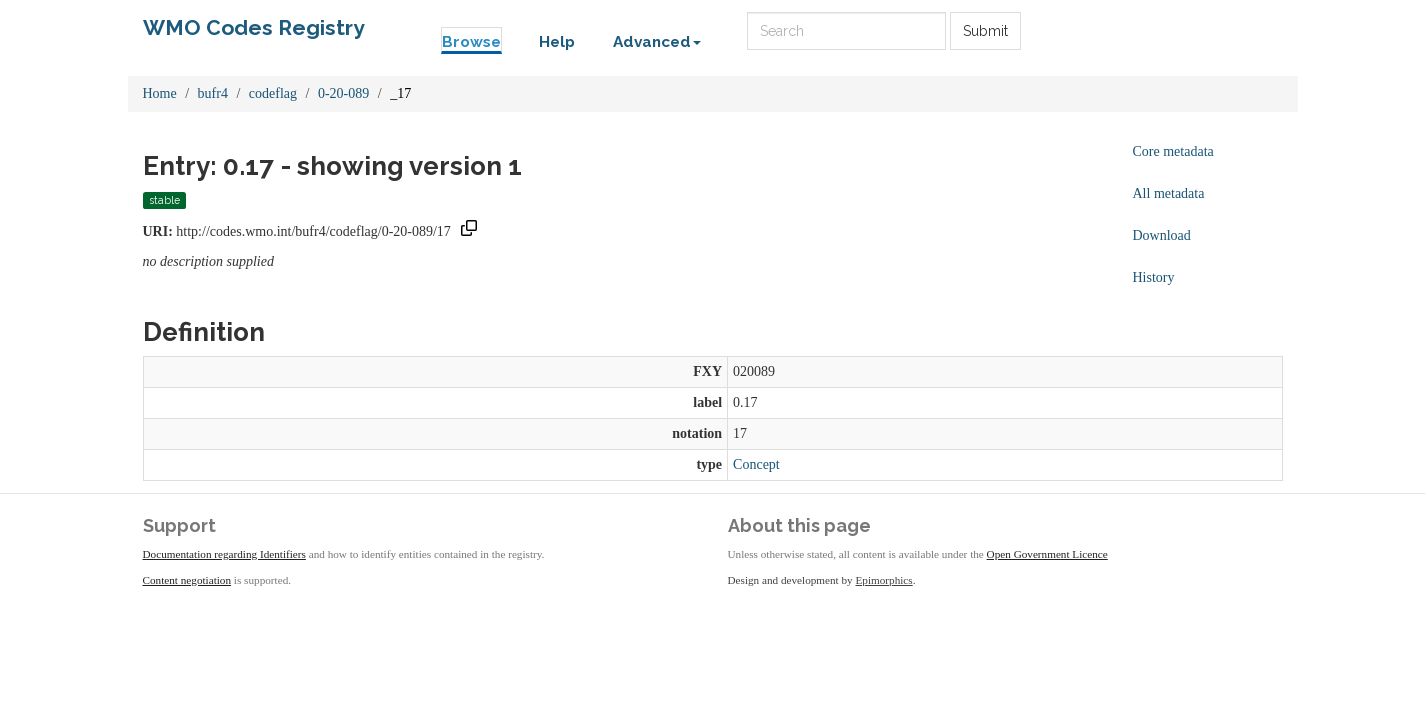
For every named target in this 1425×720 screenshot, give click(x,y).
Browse (471, 42)
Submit (985, 31)
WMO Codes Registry (254, 27)
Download (1162, 235)
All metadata (1169, 193)
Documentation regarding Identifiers (224, 554)
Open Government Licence (1047, 554)
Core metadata (1173, 151)
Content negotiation (187, 580)
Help (557, 42)
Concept (756, 464)
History (1154, 277)
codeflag (273, 93)
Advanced (657, 42)
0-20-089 (343, 93)
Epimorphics (884, 580)
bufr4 (213, 93)
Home (160, 93)
